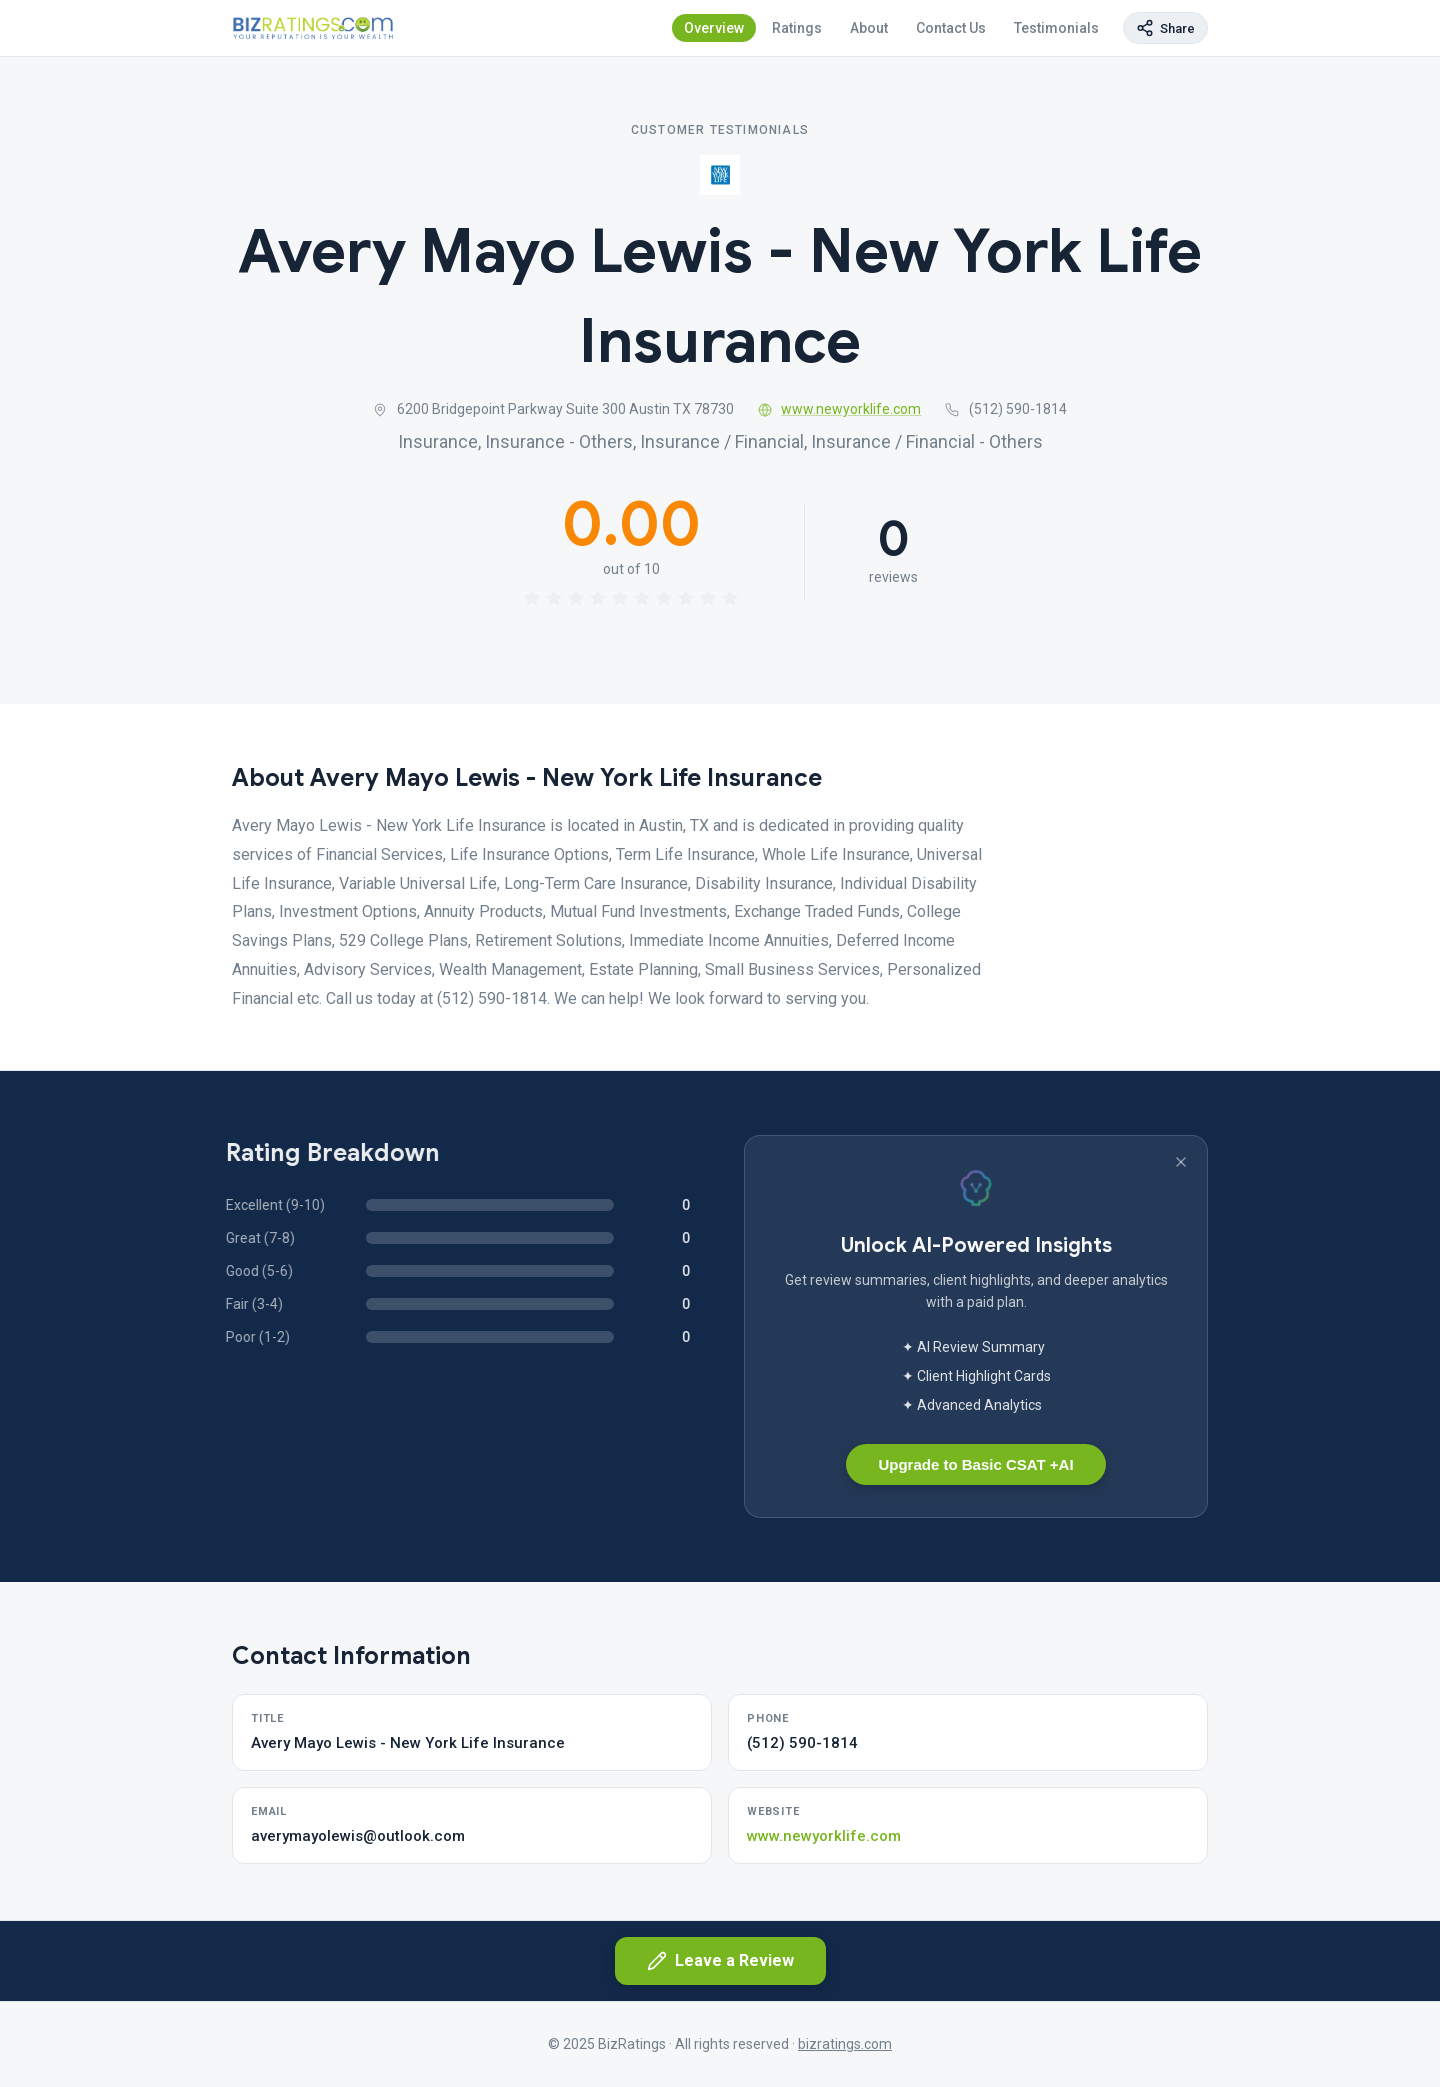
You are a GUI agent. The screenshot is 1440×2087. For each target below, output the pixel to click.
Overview (714, 28)
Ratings (797, 28)
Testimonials (1056, 28)
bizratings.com (845, 2044)
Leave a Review (720, 1961)
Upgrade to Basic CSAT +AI (975, 1464)
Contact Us (951, 28)
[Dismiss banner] (1181, 1162)
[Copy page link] (1165, 28)
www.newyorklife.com (840, 409)
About (869, 28)
